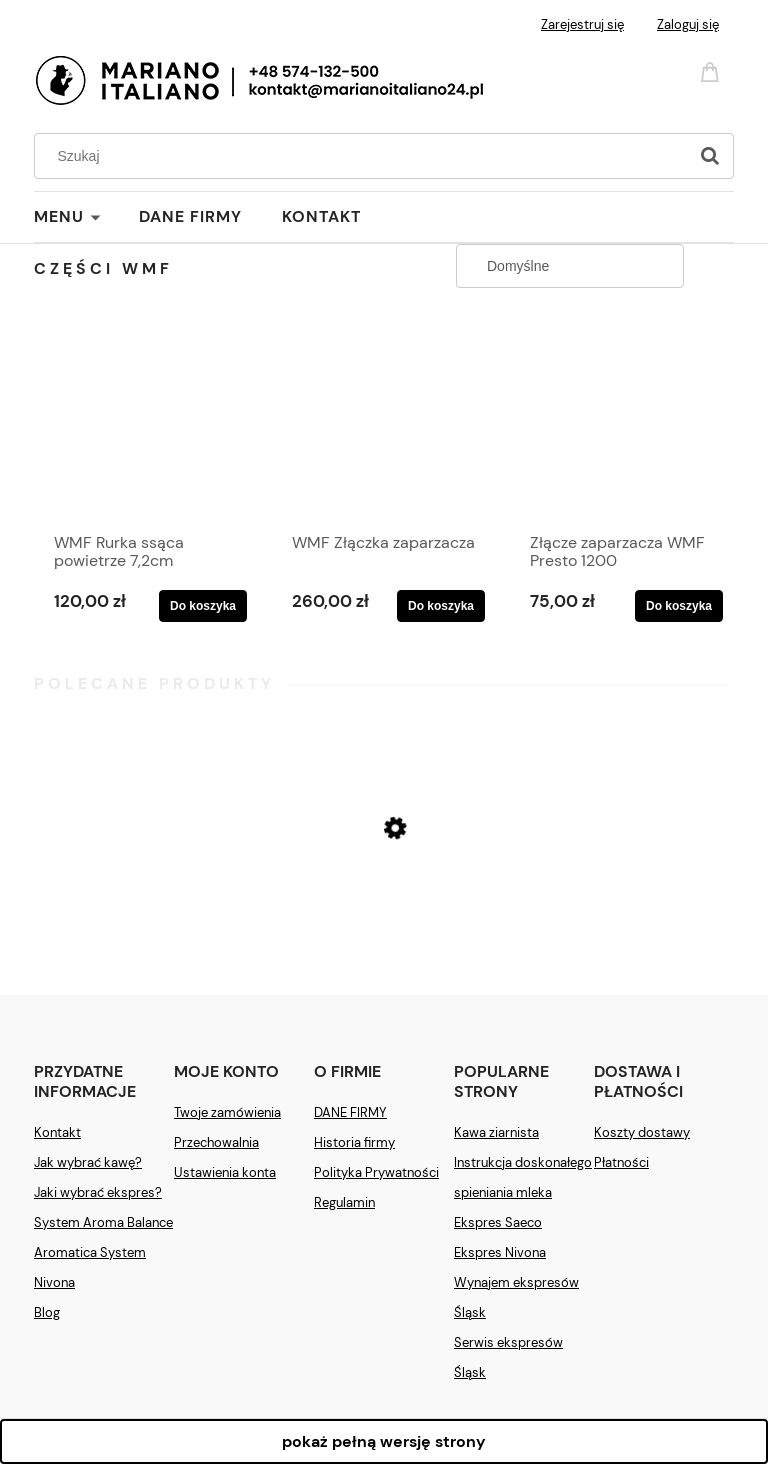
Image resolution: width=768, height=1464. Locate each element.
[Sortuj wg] (570, 266)
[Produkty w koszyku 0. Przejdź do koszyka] (713, 70)
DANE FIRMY (350, 1112)
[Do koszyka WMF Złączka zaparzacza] (441, 606)
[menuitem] (86, 217)
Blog (47, 1312)
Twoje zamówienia (227, 1112)
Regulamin (344, 1202)
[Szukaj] (710, 156)
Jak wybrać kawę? (88, 1162)
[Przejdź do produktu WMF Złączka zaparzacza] (383, 423)
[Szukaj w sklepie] (365, 156)
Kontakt (57, 1132)
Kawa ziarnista (496, 1132)
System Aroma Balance (103, 1222)
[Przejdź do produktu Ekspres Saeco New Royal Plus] (384, 904)
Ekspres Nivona (500, 1252)
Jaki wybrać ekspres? (98, 1192)
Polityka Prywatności (376, 1172)
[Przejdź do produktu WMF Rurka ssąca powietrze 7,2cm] (145, 423)
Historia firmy (354, 1142)
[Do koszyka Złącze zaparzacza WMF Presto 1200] (679, 606)
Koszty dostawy (642, 1132)
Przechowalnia (216, 1142)
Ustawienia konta (225, 1172)
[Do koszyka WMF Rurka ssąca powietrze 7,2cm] (203, 606)
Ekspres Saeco (498, 1222)
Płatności (621, 1162)
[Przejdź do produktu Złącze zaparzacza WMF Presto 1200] (621, 423)
